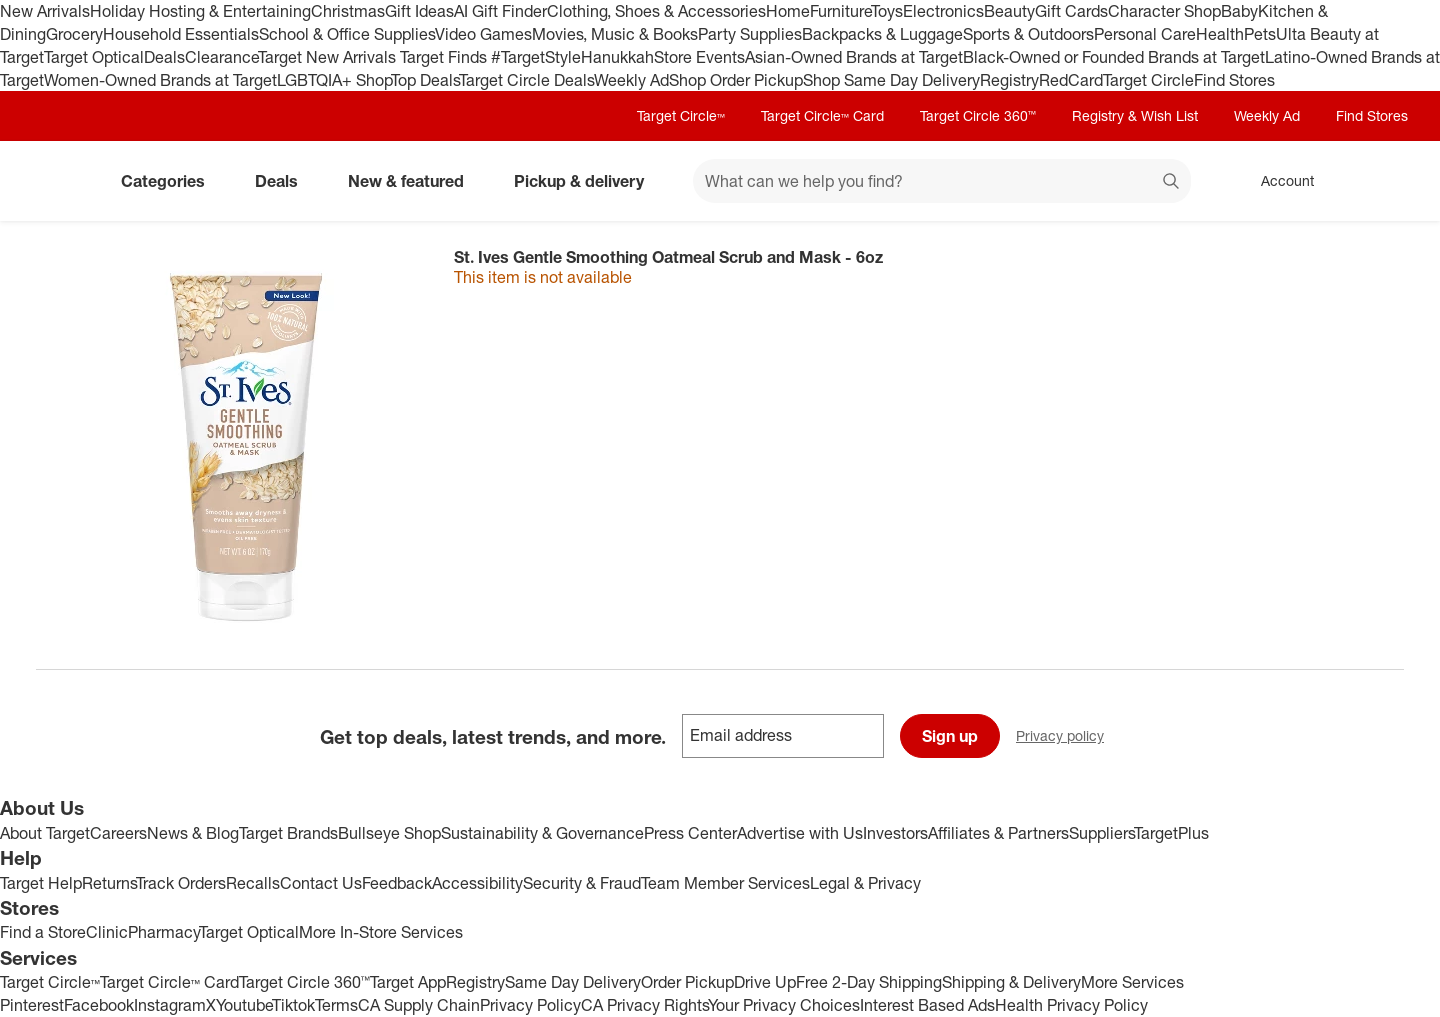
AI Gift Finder (500, 11)
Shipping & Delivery (1011, 982)
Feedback (397, 883)
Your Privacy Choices (784, 1005)
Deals (164, 57)
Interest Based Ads (927, 1005)
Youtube (244, 1005)
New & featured (414, 181)
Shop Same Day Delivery (891, 80)
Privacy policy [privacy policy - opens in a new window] (1068, 737)
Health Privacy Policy (1071, 1005)
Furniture (840, 11)
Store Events (699, 57)
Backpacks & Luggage (882, 34)
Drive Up (765, 982)
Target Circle (1148, 80)
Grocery (74, 34)
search (1172, 183)
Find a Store (43, 932)
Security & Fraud (582, 883)
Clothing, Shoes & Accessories (656, 11)
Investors (895, 833)
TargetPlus (1171, 833)
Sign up (950, 736)
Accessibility (477, 883)
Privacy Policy (530, 1005)
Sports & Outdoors (1028, 34)
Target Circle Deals (526, 80)
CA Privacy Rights (644, 1005)
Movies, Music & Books (615, 34)
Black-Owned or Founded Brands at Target (1114, 57)
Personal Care (1145, 34)
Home (788, 11)
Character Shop (1164, 11)
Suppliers (1101, 833)
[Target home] (64, 181)
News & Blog (193, 833)
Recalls (253, 883)
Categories (171, 181)
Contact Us (321, 883)
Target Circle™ (681, 115)
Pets (1260, 34)
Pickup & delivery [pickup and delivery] (587, 181)
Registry (1009, 80)
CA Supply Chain (419, 1005)
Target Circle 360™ (978, 115)
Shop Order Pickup (736, 80)
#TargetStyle (536, 57)
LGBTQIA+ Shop (334, 80)
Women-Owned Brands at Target (160, 80)
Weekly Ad (631, 80)
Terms (336, 1005)
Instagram (170, 1005)
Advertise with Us (800, 833)
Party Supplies (750, 34)
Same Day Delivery (573, 982)
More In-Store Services (381, 932)
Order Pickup (687, 982)
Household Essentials (181, 34)
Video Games (483, 34)
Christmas (348, 11)
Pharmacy (163, 932)
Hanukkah (617, 57)
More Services (1132, 982)
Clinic (107, 932)
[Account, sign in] (1277, 181)
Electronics (943, 11)
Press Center (690, 833)
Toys (887, 11)
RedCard (1071, 80)
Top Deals (425, 80)
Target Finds (445, 57)
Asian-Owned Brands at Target (854, 57)
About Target (45, 833)
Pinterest (32, 1005)
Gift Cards (1071, 11)
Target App (408, 982)
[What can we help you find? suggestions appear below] (942, 181)
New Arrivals (45, 11)
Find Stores (1234, 80)
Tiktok (293, 1005)
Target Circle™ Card (822, 115)
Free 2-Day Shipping (869, 982)
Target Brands (288, 833)
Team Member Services (725, 883)
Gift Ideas (419, 11)
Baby (1239, 11)
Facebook (99, 1005)
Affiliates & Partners (998, 833)
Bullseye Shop (389, 833)
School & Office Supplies (347, 34)
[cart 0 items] (1378, 181)
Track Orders (181, 883)
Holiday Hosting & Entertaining (200, 11)
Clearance (221, 57)
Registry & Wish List (1135, 115)
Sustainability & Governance (542, 833)
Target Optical (94, 57)
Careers (118, 833)
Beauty (1009, 11)
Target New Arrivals (329, 57)
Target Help (41, 883)
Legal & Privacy (865, 883)
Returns (109, 883)
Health (1220, 34)
